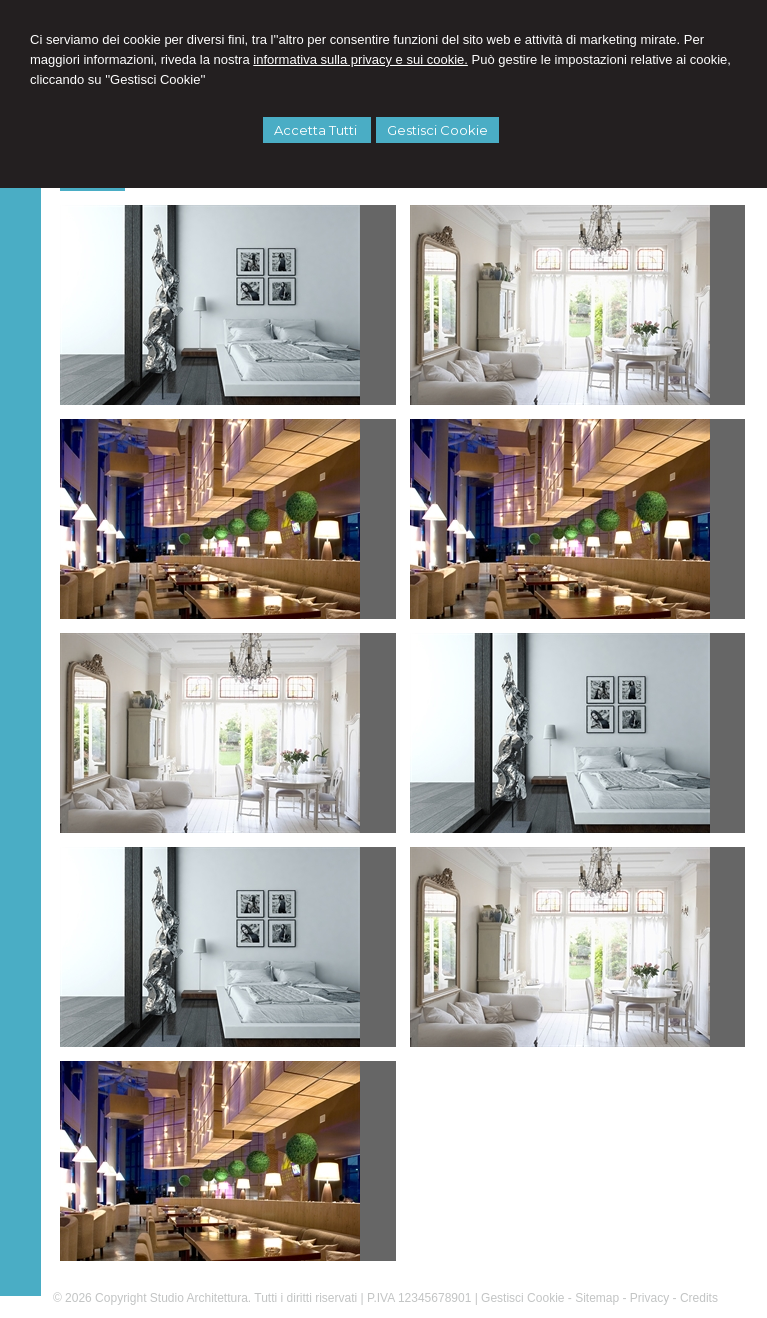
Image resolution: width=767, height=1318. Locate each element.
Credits (699, 1298)
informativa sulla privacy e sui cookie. (360, 59)
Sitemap (597, 1298)
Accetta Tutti (317, 130)
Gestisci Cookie (437, 130)
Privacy (649, 1298)
